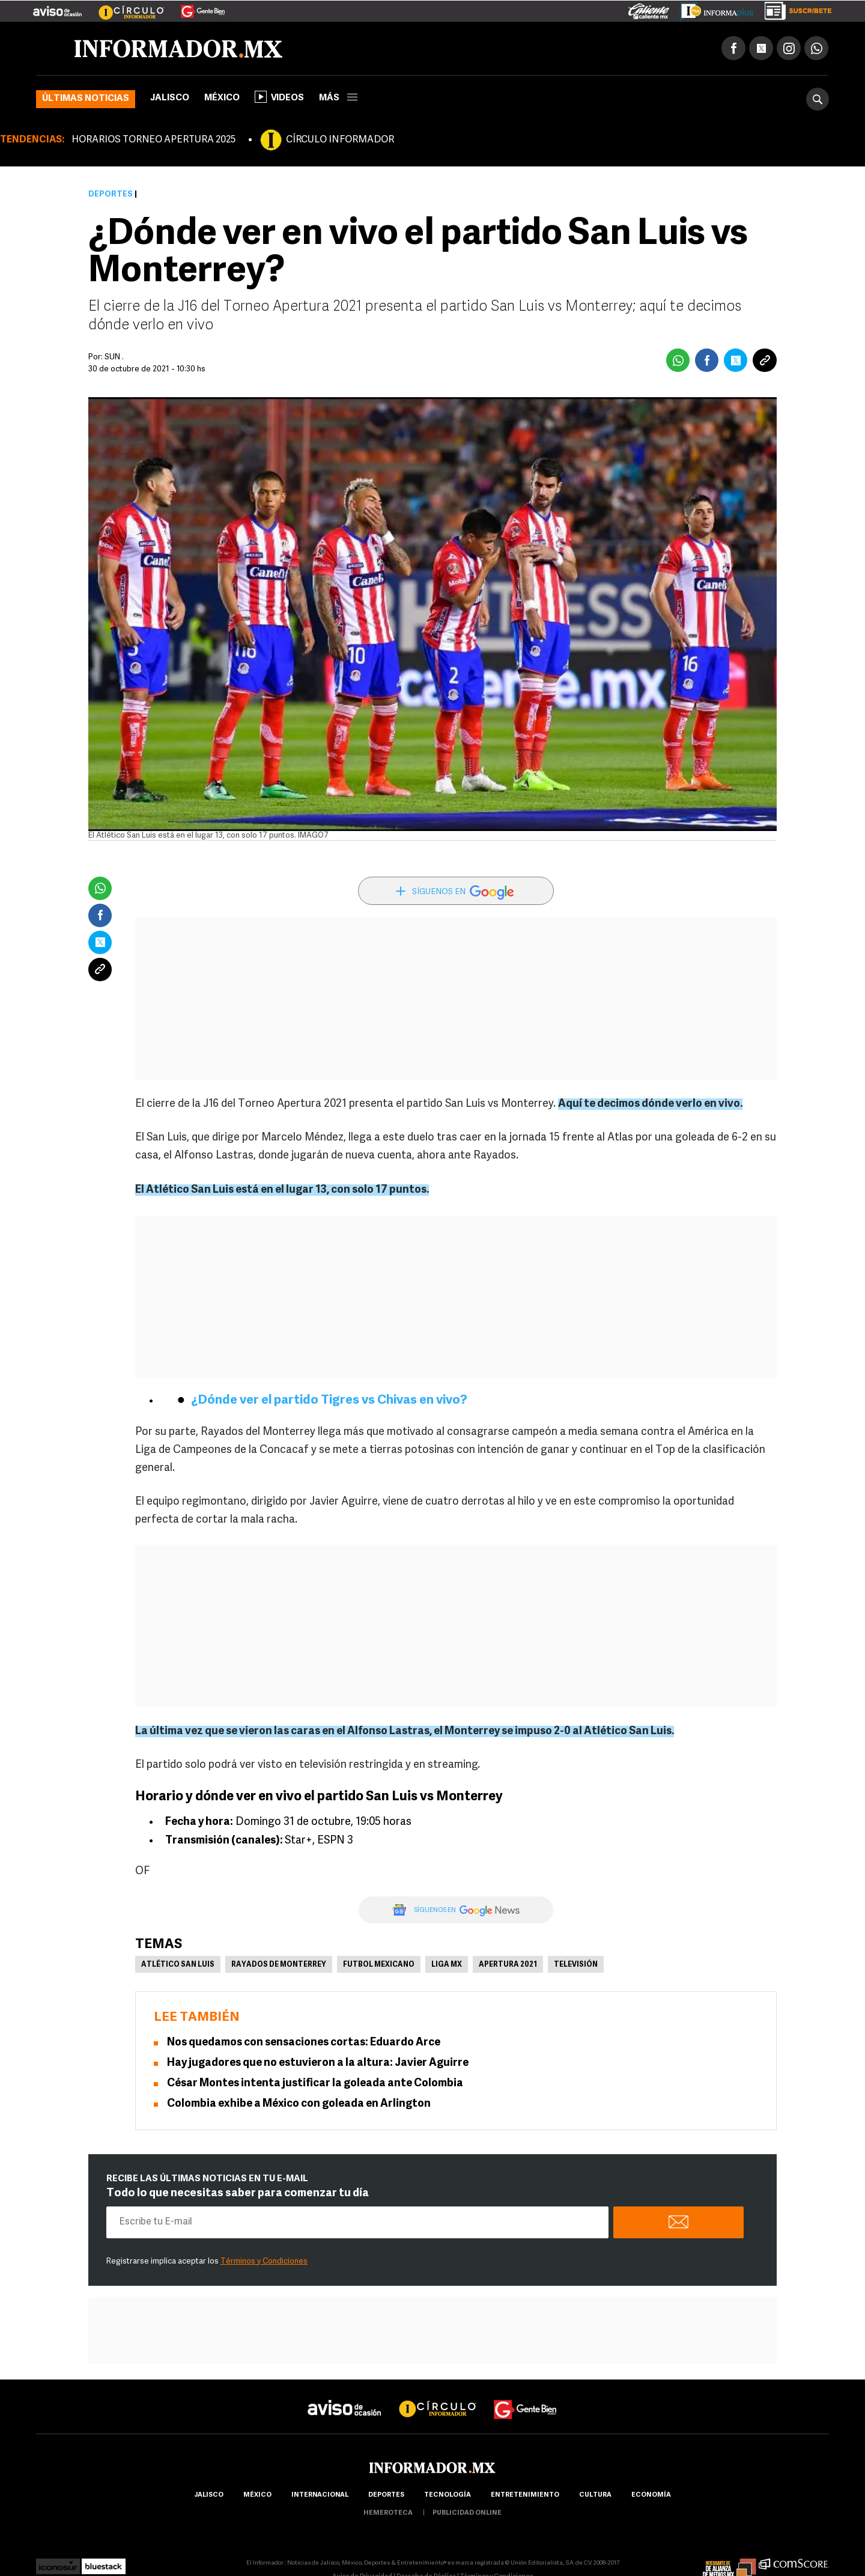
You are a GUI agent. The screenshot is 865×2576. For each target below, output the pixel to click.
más (338, 99)
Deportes (110, 195)
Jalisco (169, 99)
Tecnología (447, 2496)
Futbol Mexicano (378, 1966)
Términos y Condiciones (264, 2263)
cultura (595, 2496)
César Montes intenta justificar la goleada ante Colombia (315, 2084)
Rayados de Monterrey (278, 1966)
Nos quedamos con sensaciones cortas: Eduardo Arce (303, 2044)
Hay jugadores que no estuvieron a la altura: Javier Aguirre (318, 2064)
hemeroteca (388, 2514)
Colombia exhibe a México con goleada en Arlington (299, 2105)
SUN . (114, 358)
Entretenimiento (525, 2496)
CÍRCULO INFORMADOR (340, 141)
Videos (279, 98)
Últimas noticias (85, 100)
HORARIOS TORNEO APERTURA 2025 (153, 141)
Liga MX (446, 1966)
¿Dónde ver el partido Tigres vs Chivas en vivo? (329, 1401)
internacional (319, 2496)
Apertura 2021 (508, 1966)
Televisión (576, 1966)
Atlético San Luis (177, 1966)
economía (651, 2496)
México (222, 99)
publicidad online (467, 2514)
